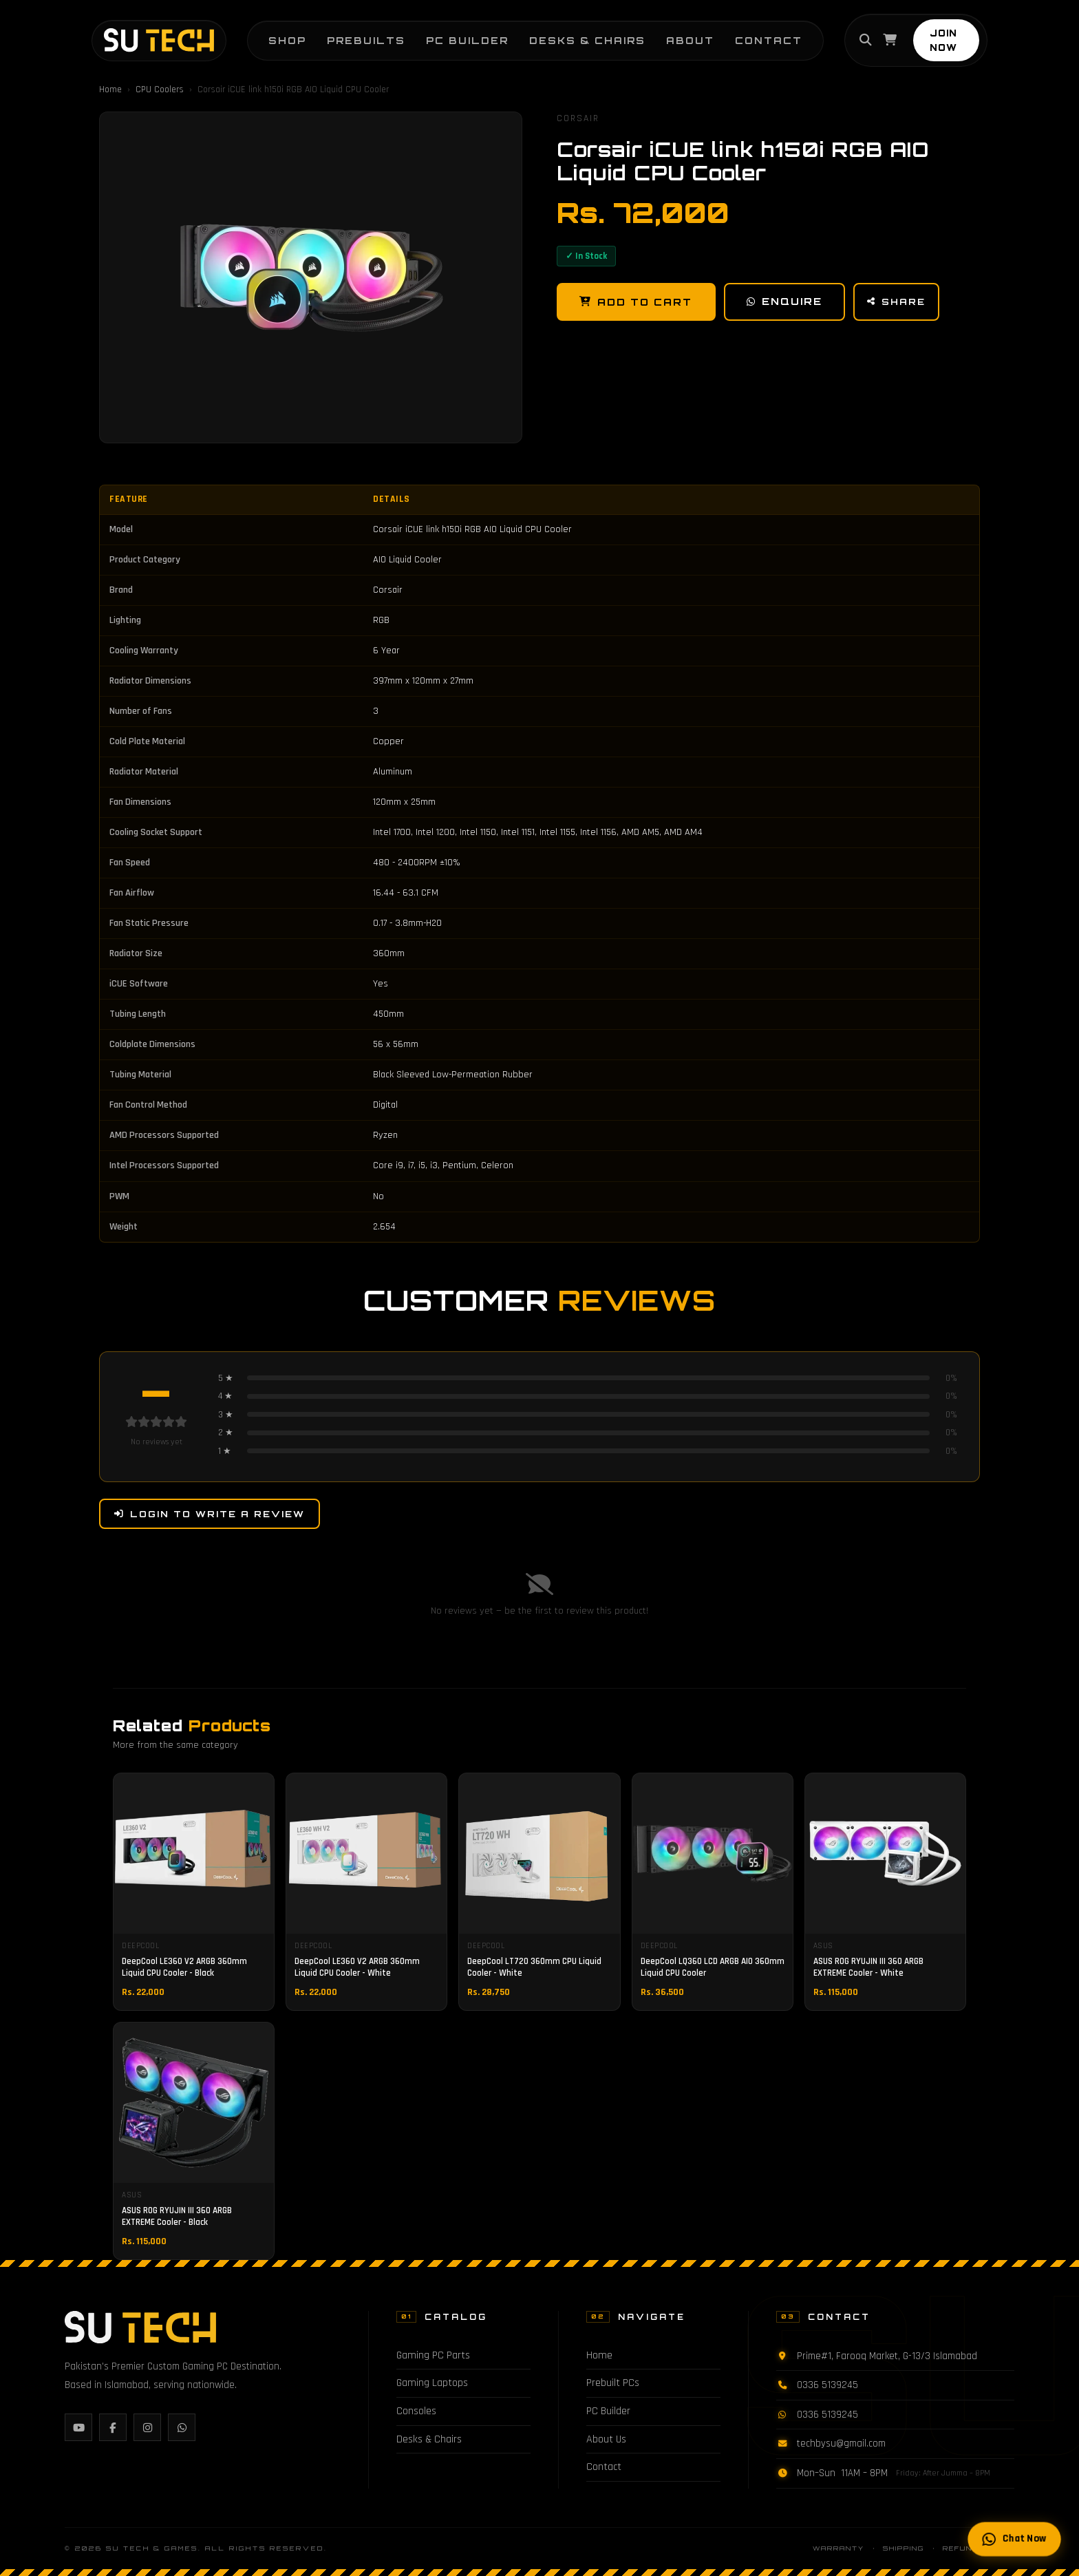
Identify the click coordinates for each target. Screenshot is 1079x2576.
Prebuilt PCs (612, 2383)
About (678, 35)
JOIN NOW (949, 35)
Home (110, 89)
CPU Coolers (160, 89)
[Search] (856, 35)
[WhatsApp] (181, 2427)
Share (899, 302)
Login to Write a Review (209, 1513)
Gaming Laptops (432, 2383)
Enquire (786, 301)
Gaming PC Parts (433, 2355)
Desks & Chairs (575, 35)
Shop (276, 35)
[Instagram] (147, 2427)
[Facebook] (113, 2427)
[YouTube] (78, 2427)
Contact (757, 35)
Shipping (903, 2548)
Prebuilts (354, 35)
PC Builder (455, 35)
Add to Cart (636, 302)
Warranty (838, 2548)
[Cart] (880, 35)
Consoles (416, 2411)
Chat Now (1014, 2539)
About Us (606, 2439)
